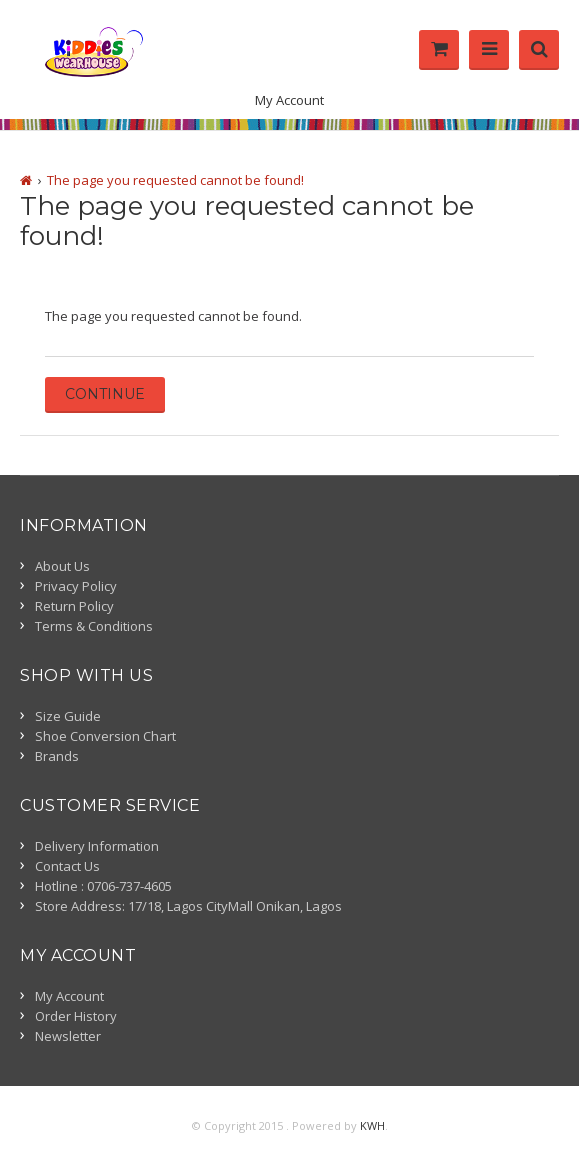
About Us (62, 566)
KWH (372, 1125)
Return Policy (74, 606)
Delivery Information (97, 846)
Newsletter (68, 1036)
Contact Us (67, 866)
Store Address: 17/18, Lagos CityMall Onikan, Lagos (188, 906)
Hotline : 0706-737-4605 (103, 886)
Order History (76, 1016)
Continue (105, 394)
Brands (57, 756)
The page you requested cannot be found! (175, 180)
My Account (289, 100)
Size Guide (68, 716)
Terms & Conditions (94, 626)
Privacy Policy (76, 586)
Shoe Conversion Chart (105, 736)
